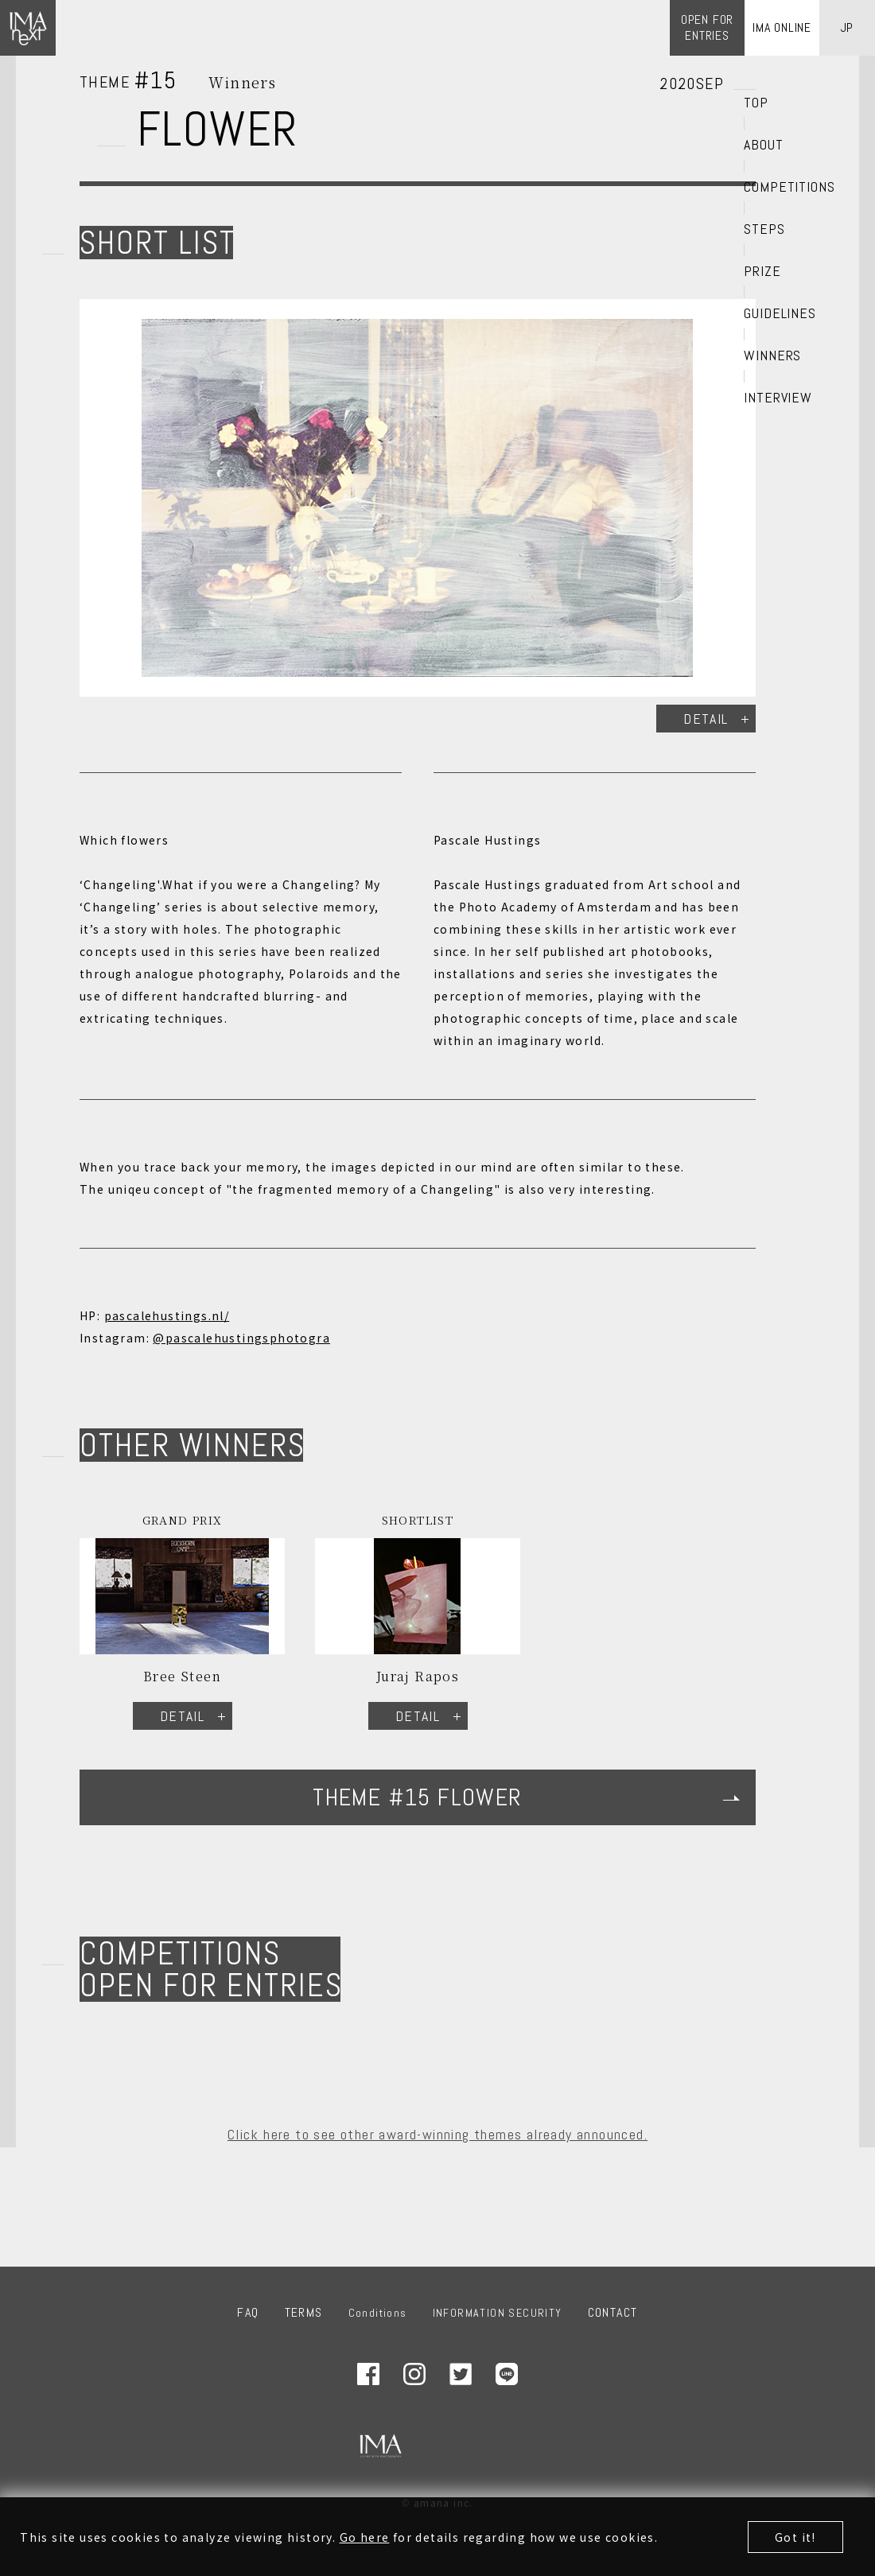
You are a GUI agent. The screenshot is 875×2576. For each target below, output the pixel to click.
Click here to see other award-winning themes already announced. (438, 2134)
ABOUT (764, 145)
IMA (381, 2445)
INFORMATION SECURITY (497, 2313)
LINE (507, 2374)
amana (475, 2445)
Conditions (377, 2313)
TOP (756, 102)
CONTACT (613, 2312)
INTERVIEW (778, 397)
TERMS (304, 2312)
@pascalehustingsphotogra (241, 1338)
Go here (365, 2539)
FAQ (248, 2312)
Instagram (414, 2374)
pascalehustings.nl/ (167, 1315)
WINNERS (772, 355)
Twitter (460, 2374)
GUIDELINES (780, 313)
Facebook (368, 2374)
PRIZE (762, 271)
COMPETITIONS (789, 187)
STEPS (764, 229)
